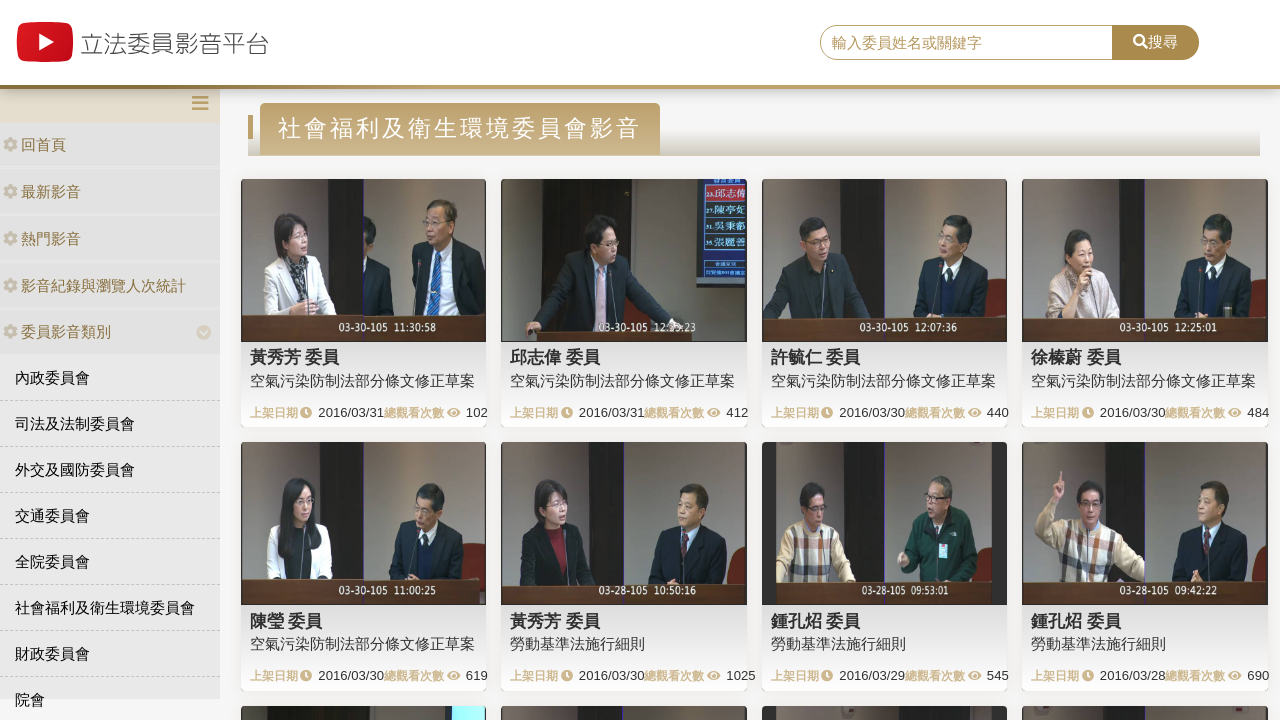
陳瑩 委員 (286, 621)
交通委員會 (52, 515)
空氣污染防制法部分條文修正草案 (362, 380)
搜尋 (1155, 41)
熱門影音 (42, 238)
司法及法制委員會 (75, 423)
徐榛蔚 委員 (1076, 357)
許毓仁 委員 (816, 357)
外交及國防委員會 (75, 469)
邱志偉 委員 (555, 357)
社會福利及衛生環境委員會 (105, 607)
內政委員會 (52, 377)
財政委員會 (52, 653)
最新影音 (42, 191)
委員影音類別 (57, 331)
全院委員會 (52, 561)
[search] (966, 43)
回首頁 (34, 144)
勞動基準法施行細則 (577, 643)
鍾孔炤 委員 (816, 621)
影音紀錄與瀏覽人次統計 (94, 285)
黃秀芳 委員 (295, 357)
